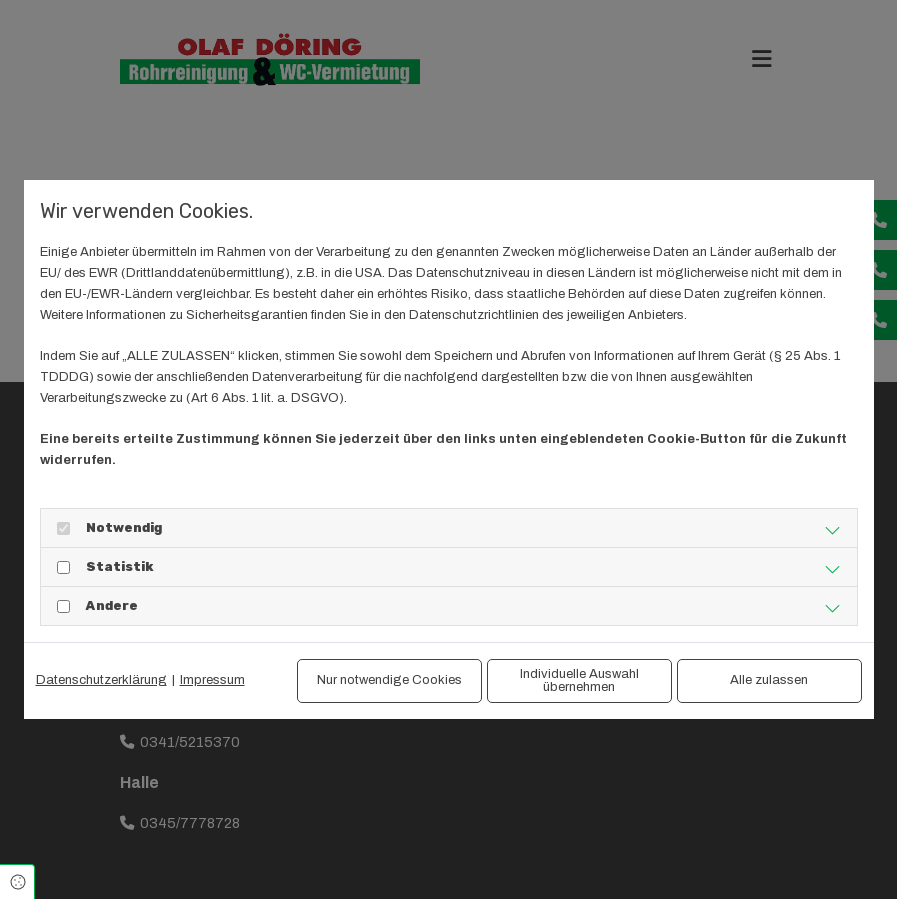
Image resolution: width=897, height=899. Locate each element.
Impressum (212, 680)
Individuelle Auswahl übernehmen (579, 680)
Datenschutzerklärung (101, 680)
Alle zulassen (769, 680)
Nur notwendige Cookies (389, 680)
